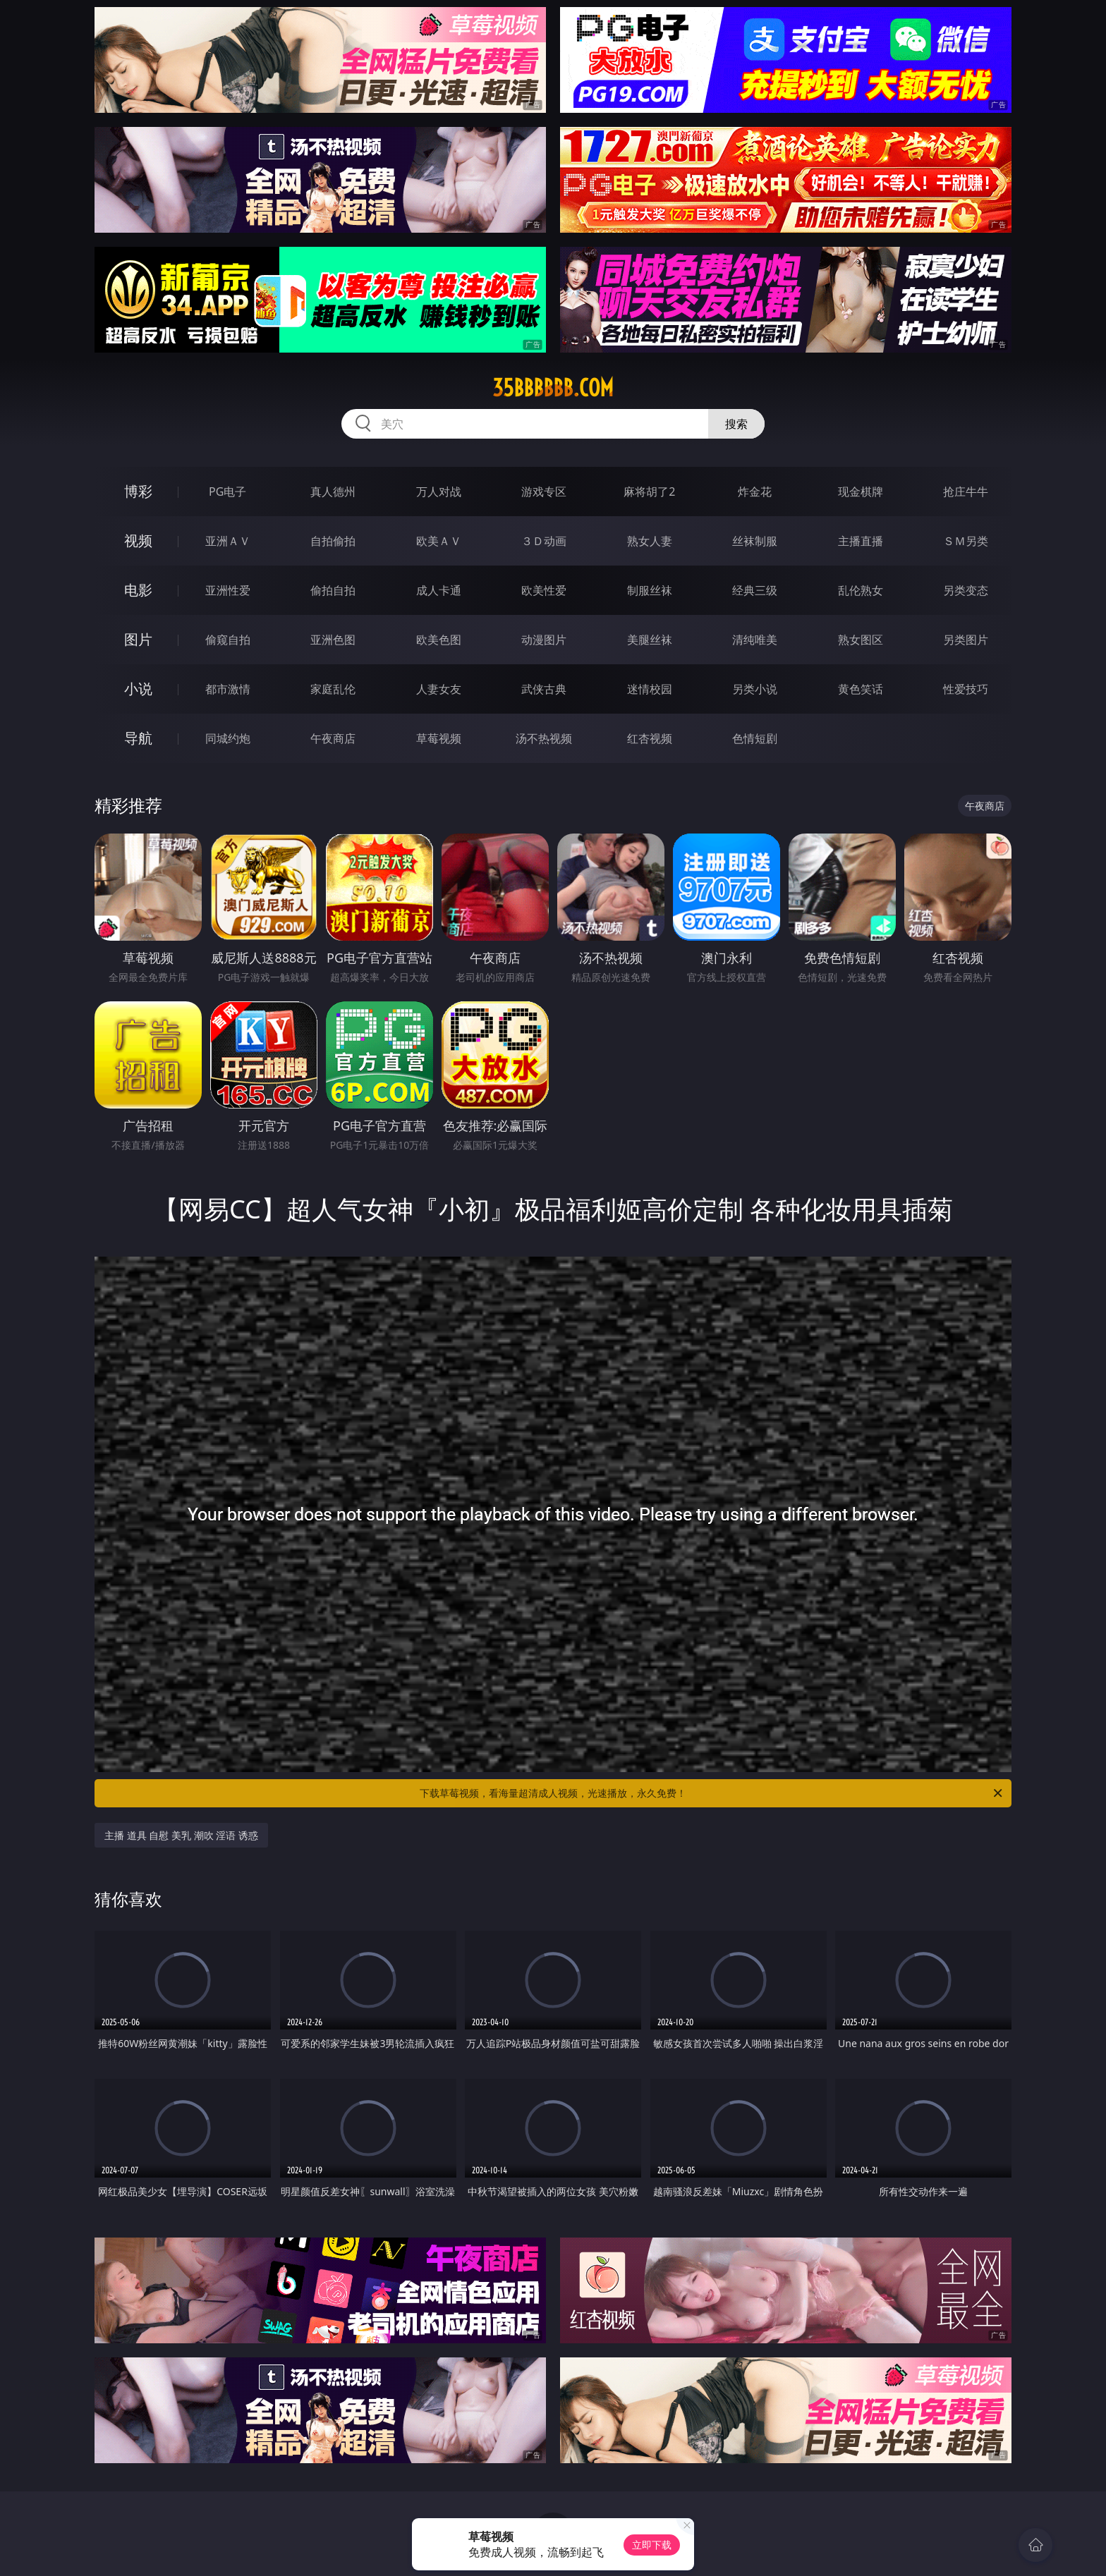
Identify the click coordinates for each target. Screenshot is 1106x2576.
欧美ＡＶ (438, 541)
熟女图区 (860, 639)
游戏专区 (543, 491)
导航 (138, 737)
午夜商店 (333, 738)
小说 (138, 688)
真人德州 (333, 491)
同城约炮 (227, 738)
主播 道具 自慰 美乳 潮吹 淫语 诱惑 (181, 1835)
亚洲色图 (333, 639)
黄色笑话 (860, 689)
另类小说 (754, 689)
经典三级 (754, 590)
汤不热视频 (544, 738)
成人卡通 (438, 590)
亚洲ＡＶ (227, 541)
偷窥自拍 (227, 639)
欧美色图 (438, 639)
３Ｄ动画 (543, 541)
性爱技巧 (965, 689)
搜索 (736, 424)
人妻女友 (438, 689)
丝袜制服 (754, 541)
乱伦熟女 (860, 590)
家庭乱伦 (333, 689)
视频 (138, 540)
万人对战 (438, 491)
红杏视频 (649, 738)
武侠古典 (543, 689)
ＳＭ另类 (965, 541)
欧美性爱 (543, 590)
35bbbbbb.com (553, 388)
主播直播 (860, 541)
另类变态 (965, 590)
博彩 (138, 491)
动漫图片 (543, 639)
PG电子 (227, 491)
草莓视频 (438, 738)
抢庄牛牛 (965, 491)
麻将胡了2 (649, 491)
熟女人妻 (649, 541)
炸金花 (755, 491)
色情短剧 (754, 738)
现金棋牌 (860, 491)
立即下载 (652, 2544)
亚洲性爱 (227, 590)
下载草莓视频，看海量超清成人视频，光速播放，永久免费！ (712, 1793)
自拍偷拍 (333, 541)
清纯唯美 (754, 639)
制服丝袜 (649, 590)
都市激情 (227, 689)
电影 (138, 589)
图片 (138, 639)
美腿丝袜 (649, 639)
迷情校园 (649, 689)
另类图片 (965, 639)
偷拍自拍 (333, 590)
